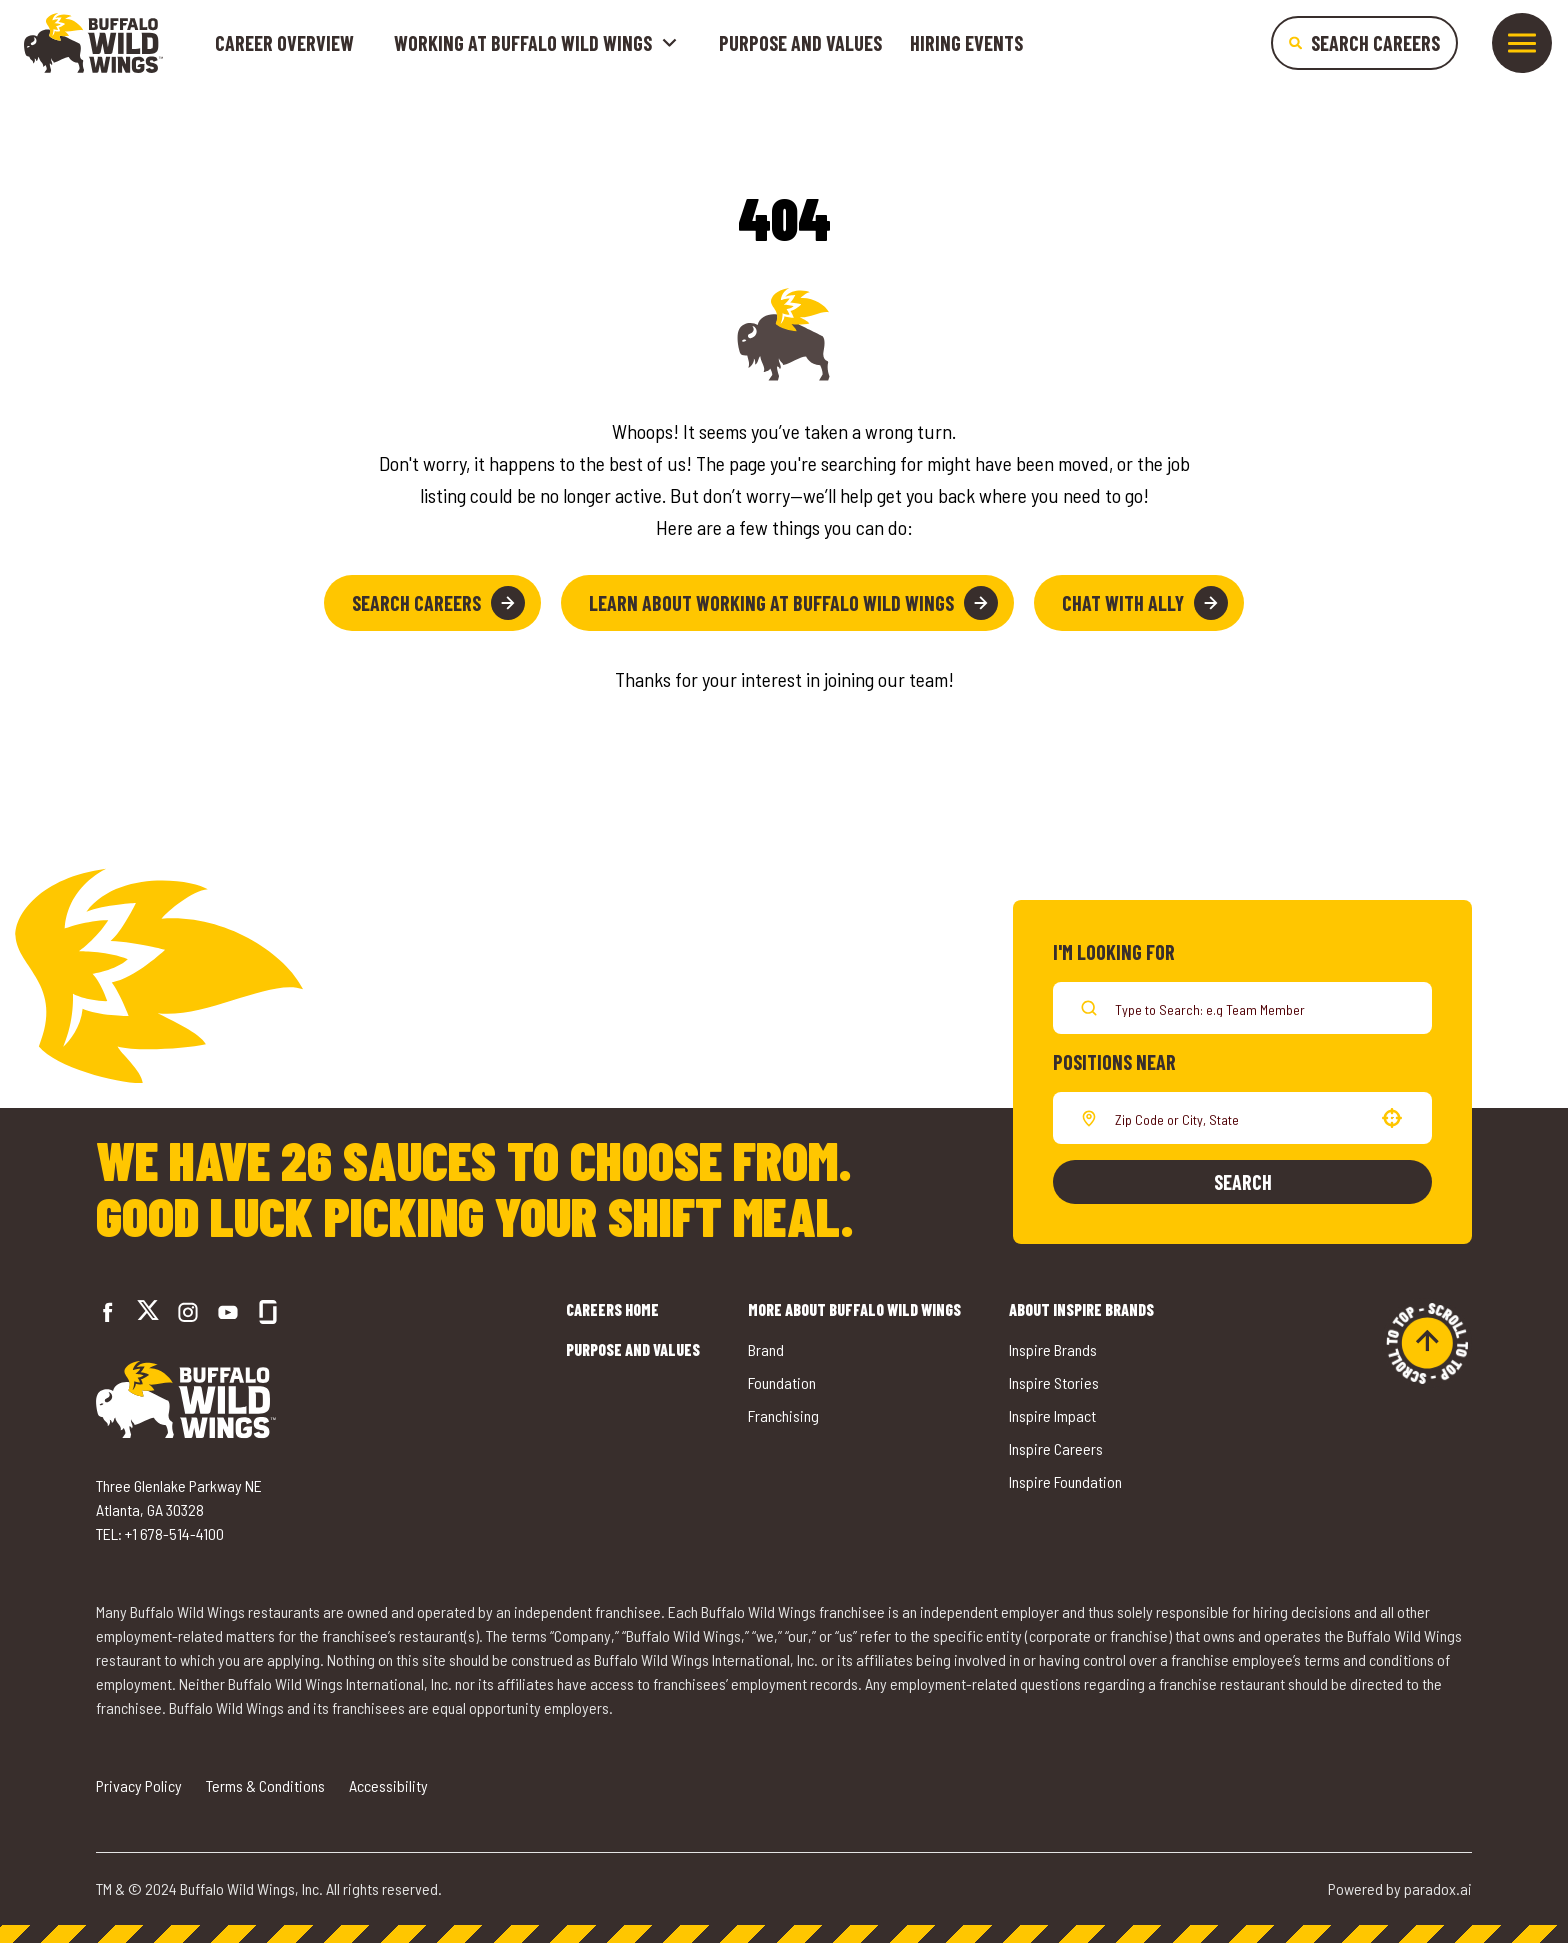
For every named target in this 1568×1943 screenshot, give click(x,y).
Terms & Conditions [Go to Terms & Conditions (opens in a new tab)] (265, 1785)
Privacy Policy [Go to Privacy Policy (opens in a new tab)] (139, 1785)
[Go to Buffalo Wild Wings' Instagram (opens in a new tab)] (188, 1312)
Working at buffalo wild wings (536, 43)
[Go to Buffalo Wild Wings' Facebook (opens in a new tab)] (108, 1312)
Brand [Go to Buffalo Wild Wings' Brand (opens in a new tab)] (766, 1349)
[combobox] (1238, 1118)
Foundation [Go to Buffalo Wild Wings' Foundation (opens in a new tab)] (782, 1382)
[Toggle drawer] (1522, 43)
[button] (1392, 1118)
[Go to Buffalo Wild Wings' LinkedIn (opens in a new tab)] (228, 1312)
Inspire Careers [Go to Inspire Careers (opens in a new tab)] (1056, 1448)
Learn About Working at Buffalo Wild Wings (793, 603)
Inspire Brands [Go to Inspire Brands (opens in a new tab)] (1053, 1349)
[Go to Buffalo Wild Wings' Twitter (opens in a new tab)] (148, 1312)
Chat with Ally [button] (1145, 603)
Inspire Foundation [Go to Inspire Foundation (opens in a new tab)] (1065, 1481)
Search (1243, 1182)
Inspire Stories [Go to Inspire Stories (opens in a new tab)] (1054, 1382)
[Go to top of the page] (1427, 1343)
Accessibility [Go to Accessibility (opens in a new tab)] (388, 1785)
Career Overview (284, 43)
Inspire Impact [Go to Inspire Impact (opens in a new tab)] (1052, 1415)
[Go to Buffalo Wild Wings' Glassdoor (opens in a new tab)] (268, 1312)
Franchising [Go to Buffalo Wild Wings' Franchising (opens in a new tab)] (783, 1415)
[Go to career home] (93, 43)
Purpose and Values (800, 43)
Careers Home (612, 1309)
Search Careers (438, 603)
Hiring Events (966, 43)
